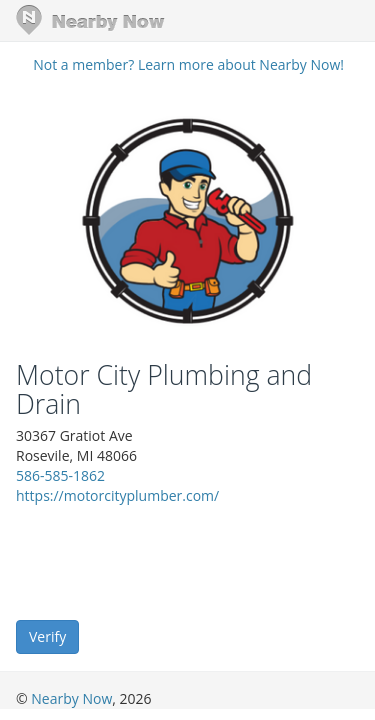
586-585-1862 (60, 475)
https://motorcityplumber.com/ (117, 495)
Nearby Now (71, 698)
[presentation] (168, 561)
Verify (47, 636)
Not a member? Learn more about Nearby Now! (188, 64)
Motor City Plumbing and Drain (164, 389)
